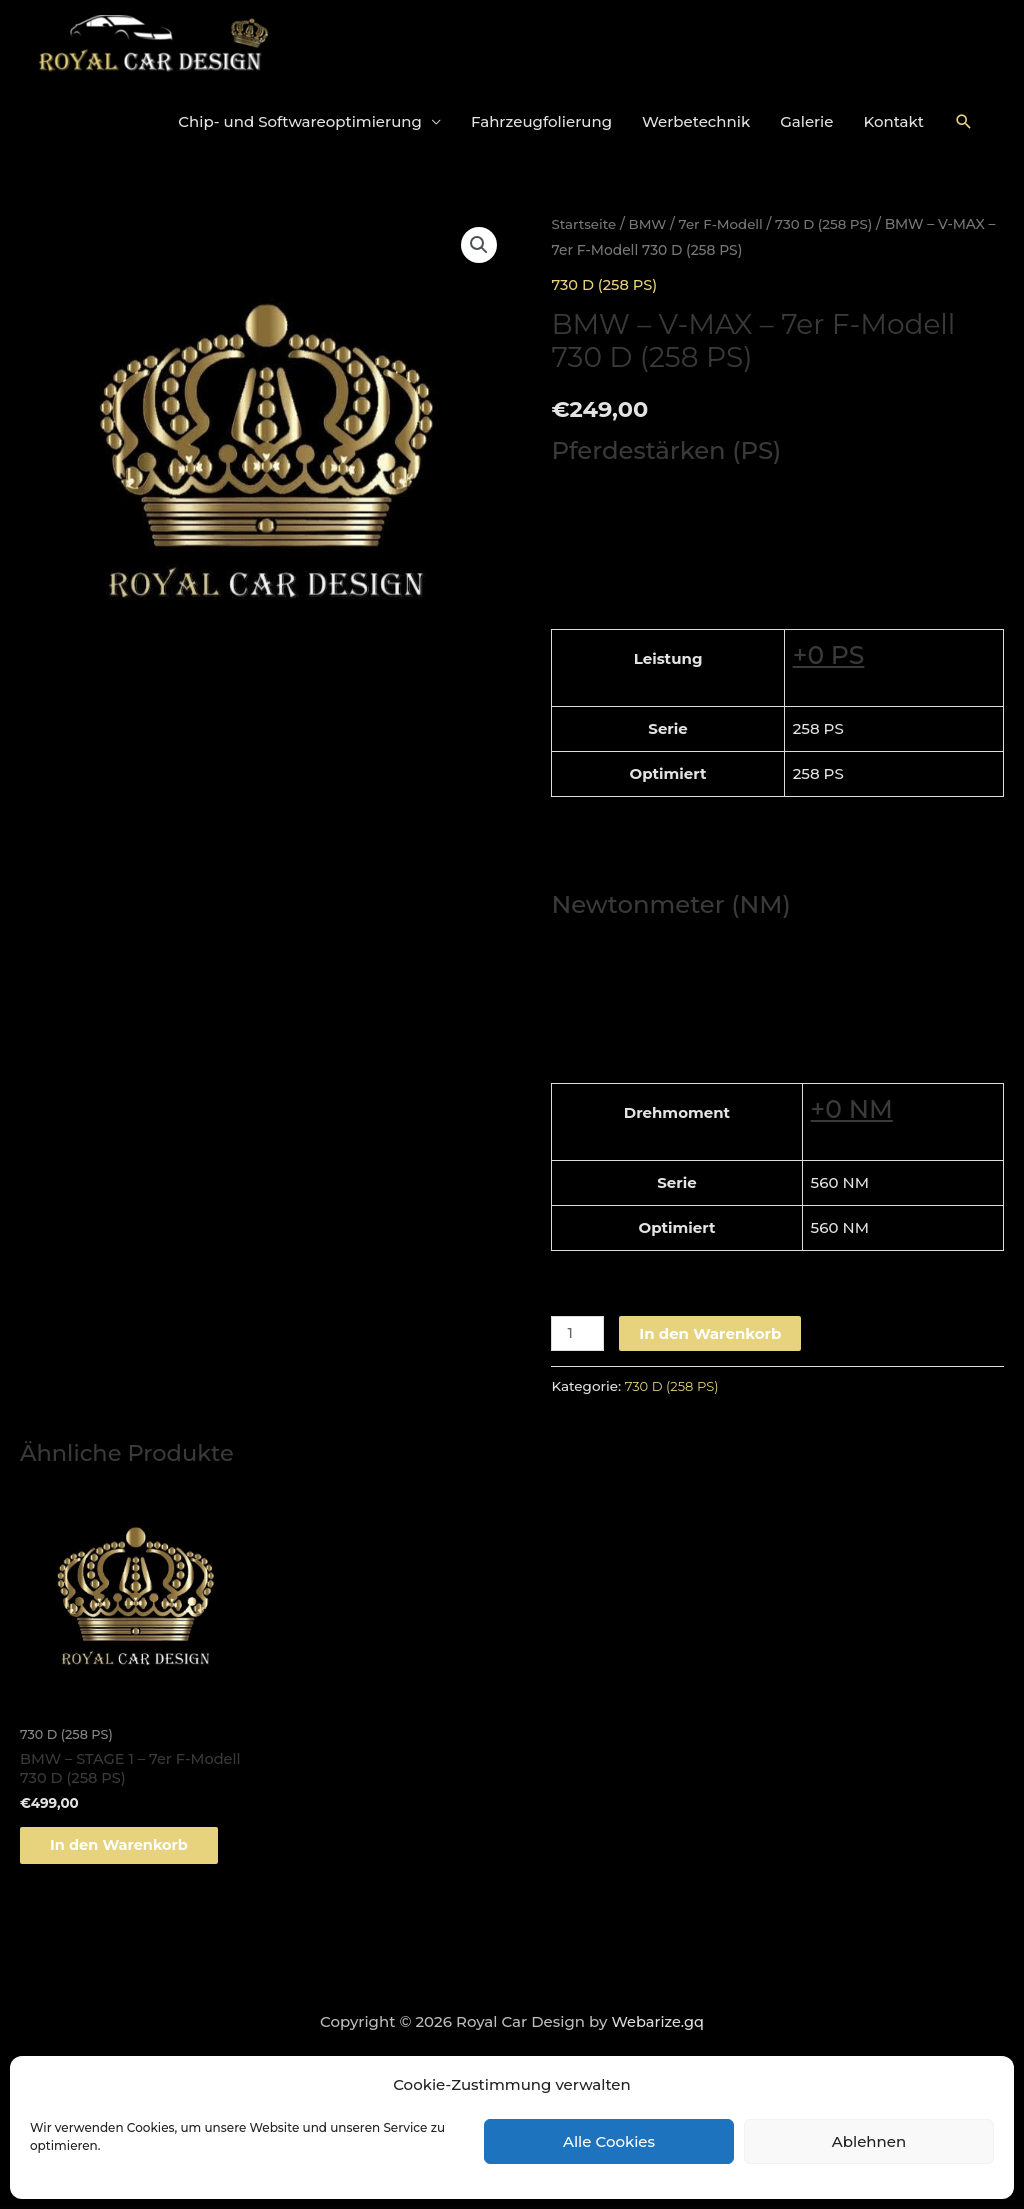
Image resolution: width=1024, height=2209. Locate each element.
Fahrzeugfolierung (541, 121)
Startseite (584, 224)
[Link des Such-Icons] (964, 122)
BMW (650, 224)
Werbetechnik (696, 121)
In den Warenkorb (712, 1332)
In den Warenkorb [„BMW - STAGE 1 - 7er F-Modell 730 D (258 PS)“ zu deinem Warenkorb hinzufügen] (131, 1847)
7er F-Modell (725, 224)
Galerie (806, 121)
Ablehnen (869, 2141)
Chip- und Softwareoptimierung (300, 121)
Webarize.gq (657, 2026)
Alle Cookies (609, 2141)
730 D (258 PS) (831, 224)
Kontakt (894, 121)
